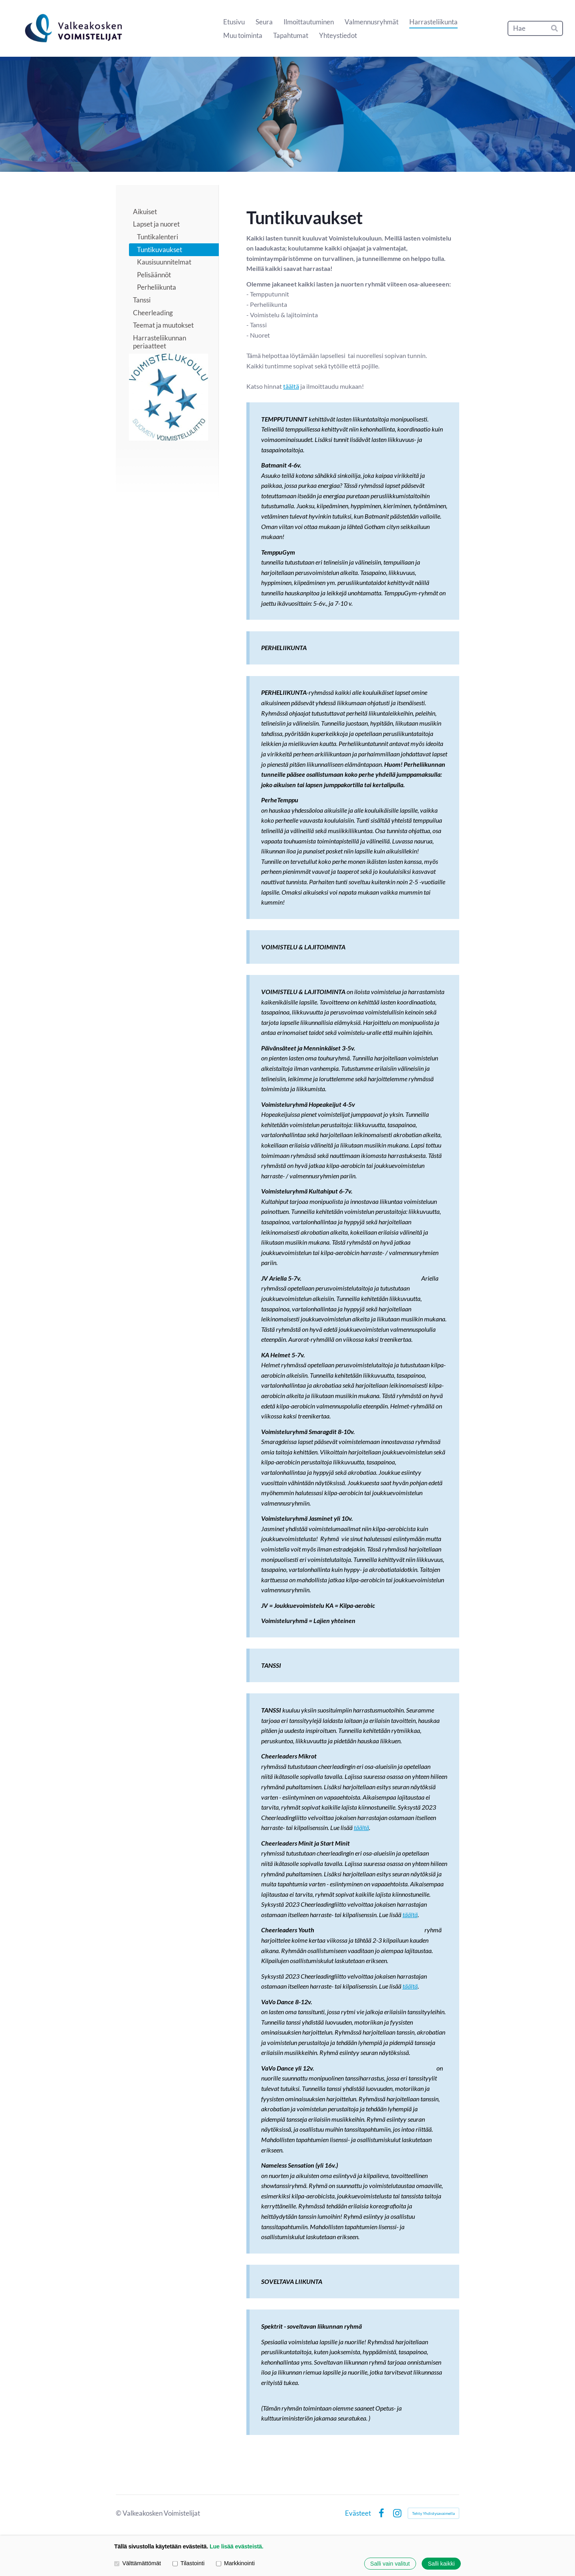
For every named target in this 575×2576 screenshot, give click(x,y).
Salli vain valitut (390, 2563)
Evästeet (358, 2513)
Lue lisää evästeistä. (237, 2546)
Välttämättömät (137, 2563)
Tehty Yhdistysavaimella (433, 2513)
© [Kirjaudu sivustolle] (119, 2513)
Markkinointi (235, 2563)
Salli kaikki (441, 2563)
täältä (291, 386)
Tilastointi (188, 2563)
